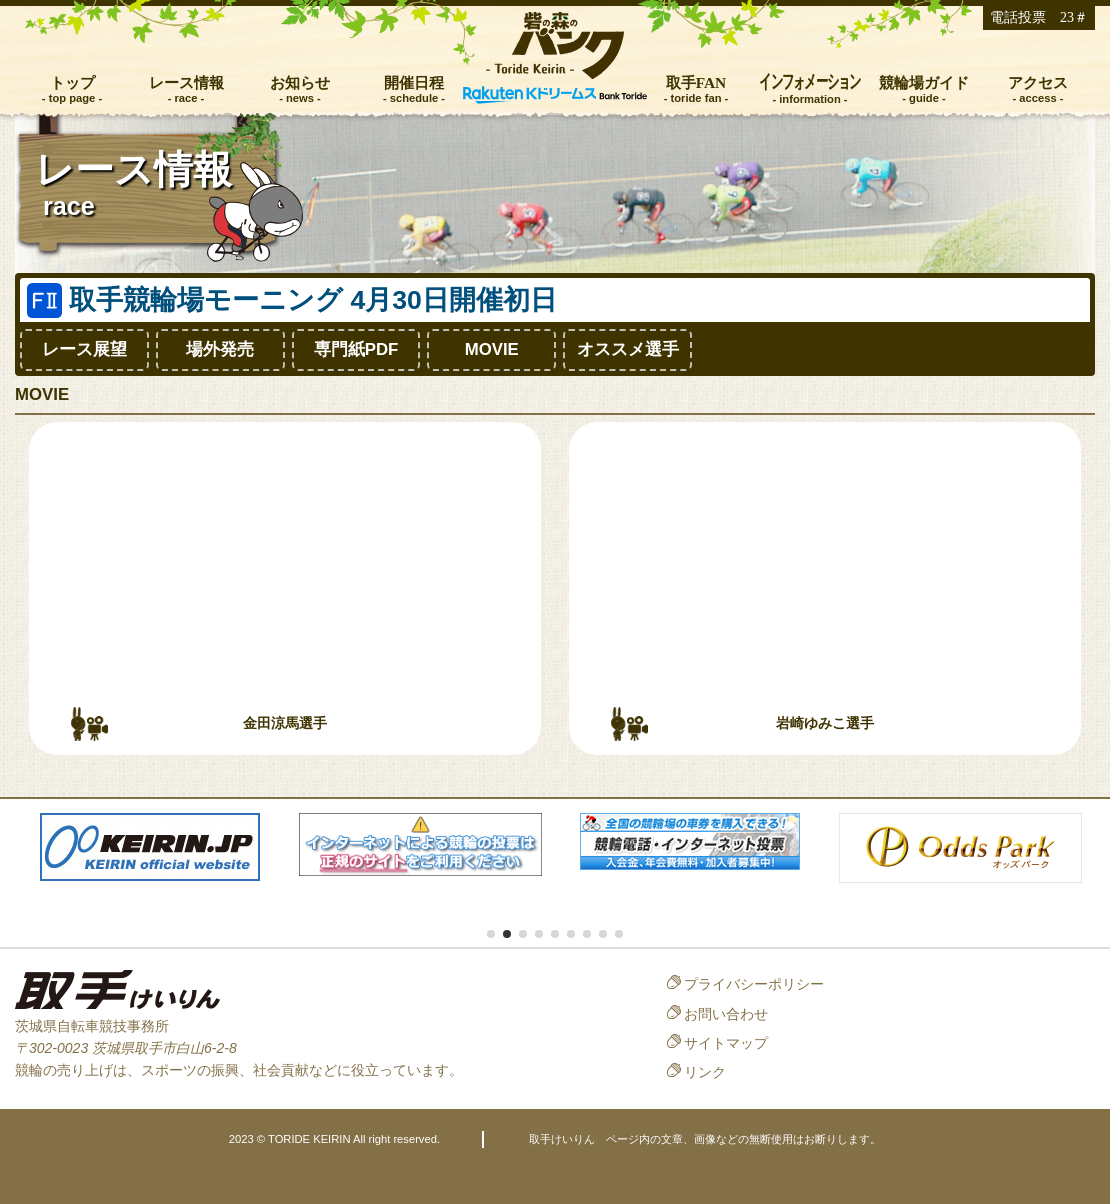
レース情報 (186, 82)
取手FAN (696, 82)
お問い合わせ (726, 1014)
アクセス (1038, 82)
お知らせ (300, 82)
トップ (72, 82)
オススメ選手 (628, 349)
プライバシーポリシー (754, 984)
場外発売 (220, 349)
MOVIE (492, 349)
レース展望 (84, 349)
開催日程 (414, 82)
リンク (705, 1072)
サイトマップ (726, 1043)
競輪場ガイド (924, 82)
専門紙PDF (356, 349)
